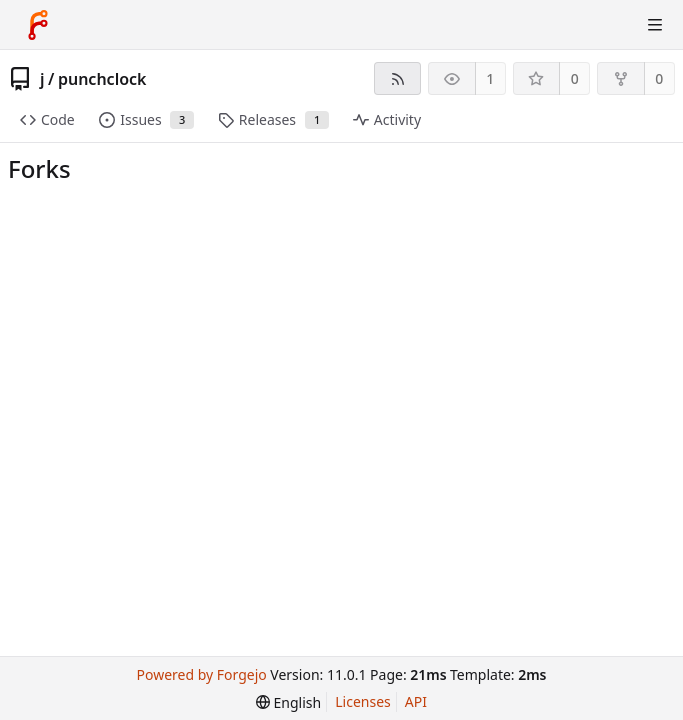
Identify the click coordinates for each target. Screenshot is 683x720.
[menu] (288, 702)
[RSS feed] (397, 78)
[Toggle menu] (655, 25)
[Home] (38, 25)
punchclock (102, 79)
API (416, 701)
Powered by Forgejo (202, 674)
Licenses (363, 701)
